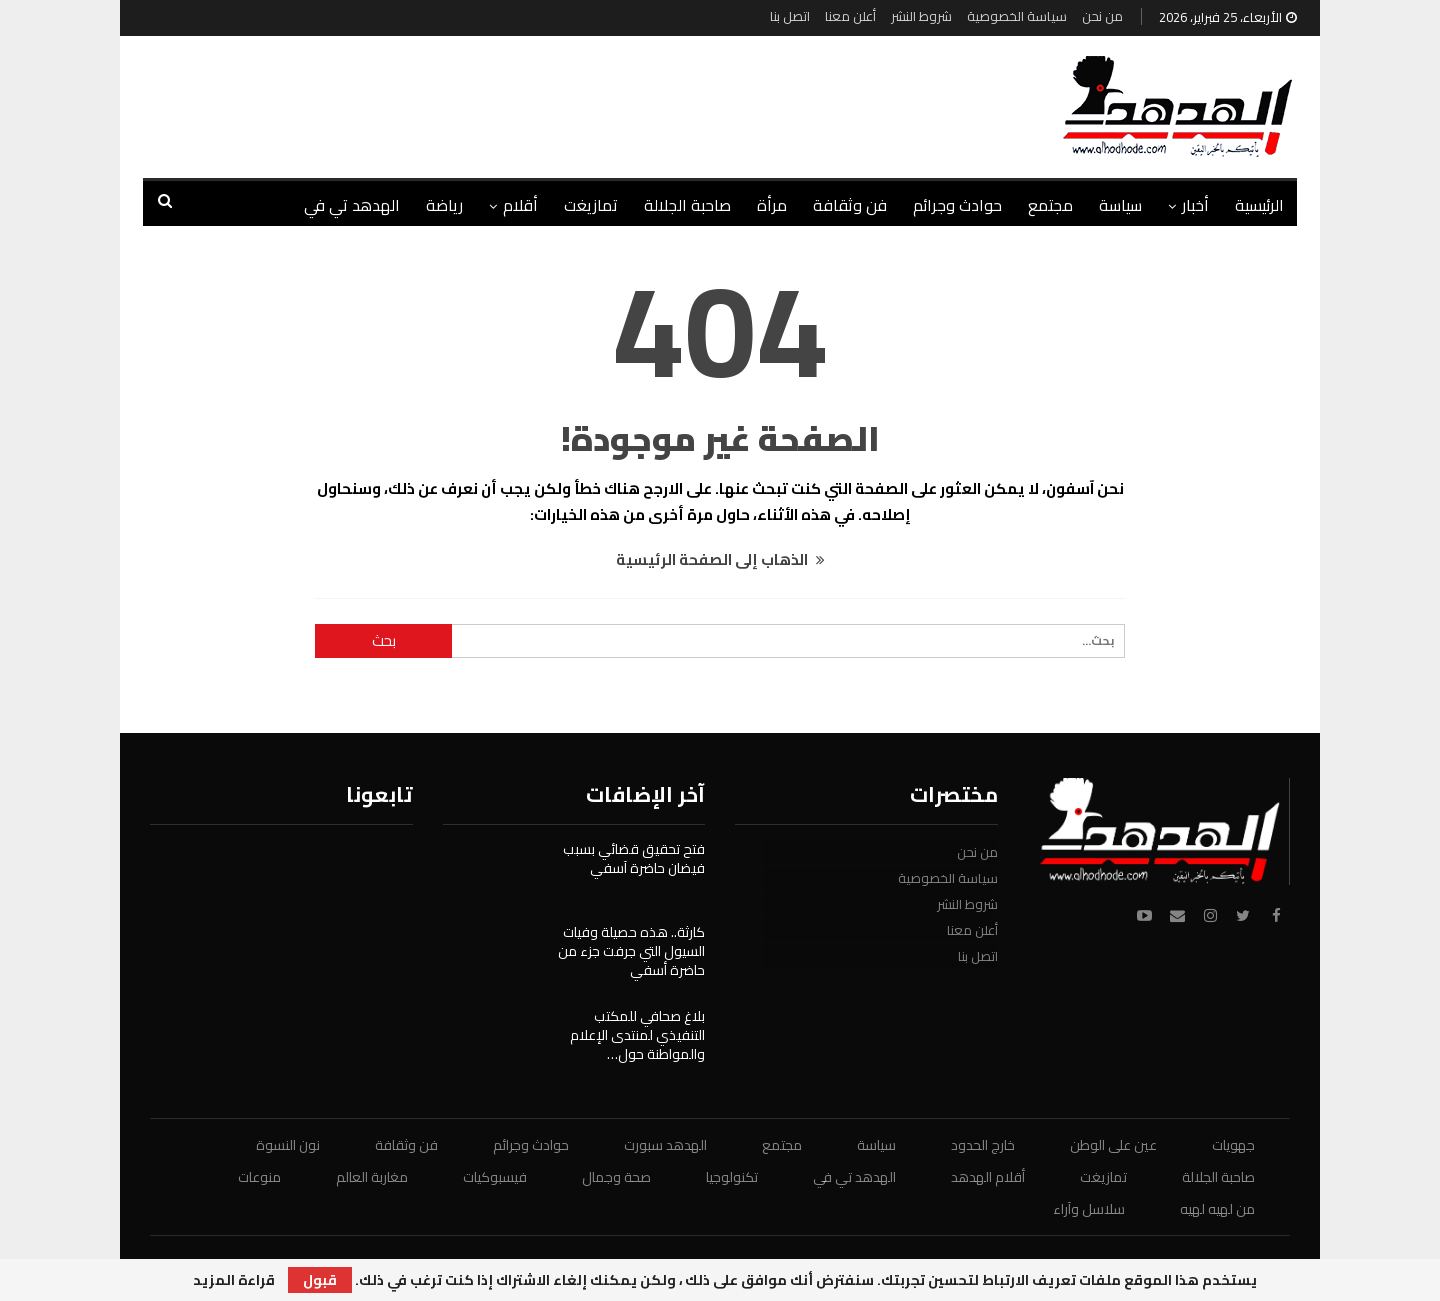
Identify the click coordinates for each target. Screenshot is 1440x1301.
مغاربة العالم (372, 1177)
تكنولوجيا (732, 1177)
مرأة (772, 205)
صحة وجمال (616, 1177)
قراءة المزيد (234, 1280)
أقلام (520, 205)
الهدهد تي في (352, 205)
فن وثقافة (850, 205)
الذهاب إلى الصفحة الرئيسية (720, 559)
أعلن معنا (850, 16)
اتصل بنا (790, 16)
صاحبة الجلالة (687, 205)
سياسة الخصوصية (1017, 16)
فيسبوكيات (495, 1177)
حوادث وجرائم (957, 205)
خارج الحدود (983, 1145)
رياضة (444, 205)
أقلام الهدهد (988, 1177)
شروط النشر (921, 16)
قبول (320, 1280)
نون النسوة (288, 1145)
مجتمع (1050, 205)
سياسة (1120, 205)
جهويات (1233, 1145)
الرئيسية (1259, 205)
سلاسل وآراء (1089, 1209)
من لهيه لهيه (1217, 1209)
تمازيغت (591, 205)
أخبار (1195, 205)
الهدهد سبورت (665, 1145)
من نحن (1102, 16)
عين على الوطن (1113, 1145)
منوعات (259, 1177)
